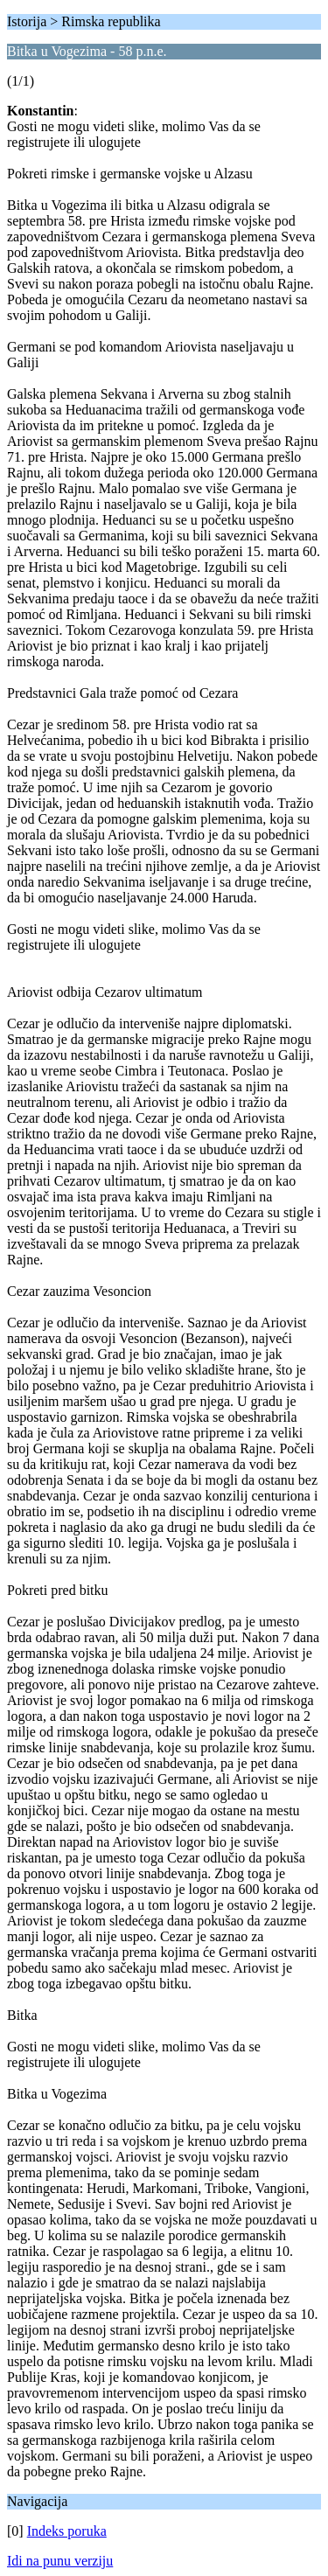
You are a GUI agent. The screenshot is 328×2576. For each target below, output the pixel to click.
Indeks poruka (67, 2531)
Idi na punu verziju (60, 2560)
